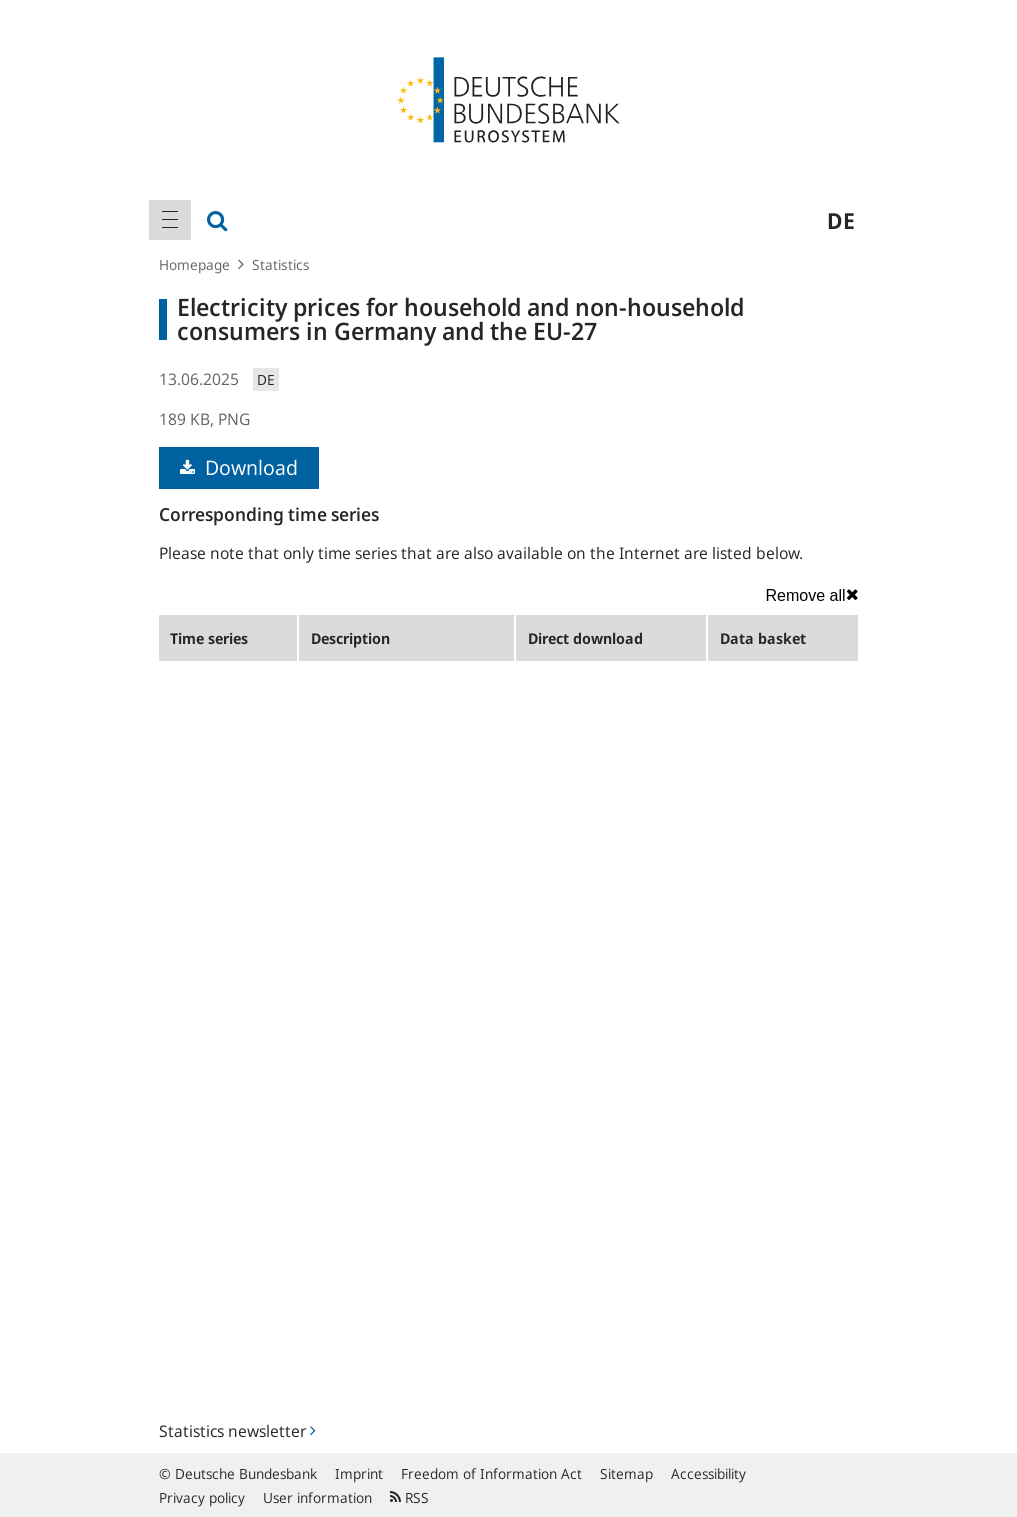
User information (317, 1497)
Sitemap (626, 1473)
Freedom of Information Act (491, 1473)
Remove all (811, 595)
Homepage (194, 264)
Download (239, 467)
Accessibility (708, 1473)
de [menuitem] (841, 220)
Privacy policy (202, 1497)
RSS (409, 1497)
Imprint (359, 1473)
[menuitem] (170, 220)
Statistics (281, 264)
